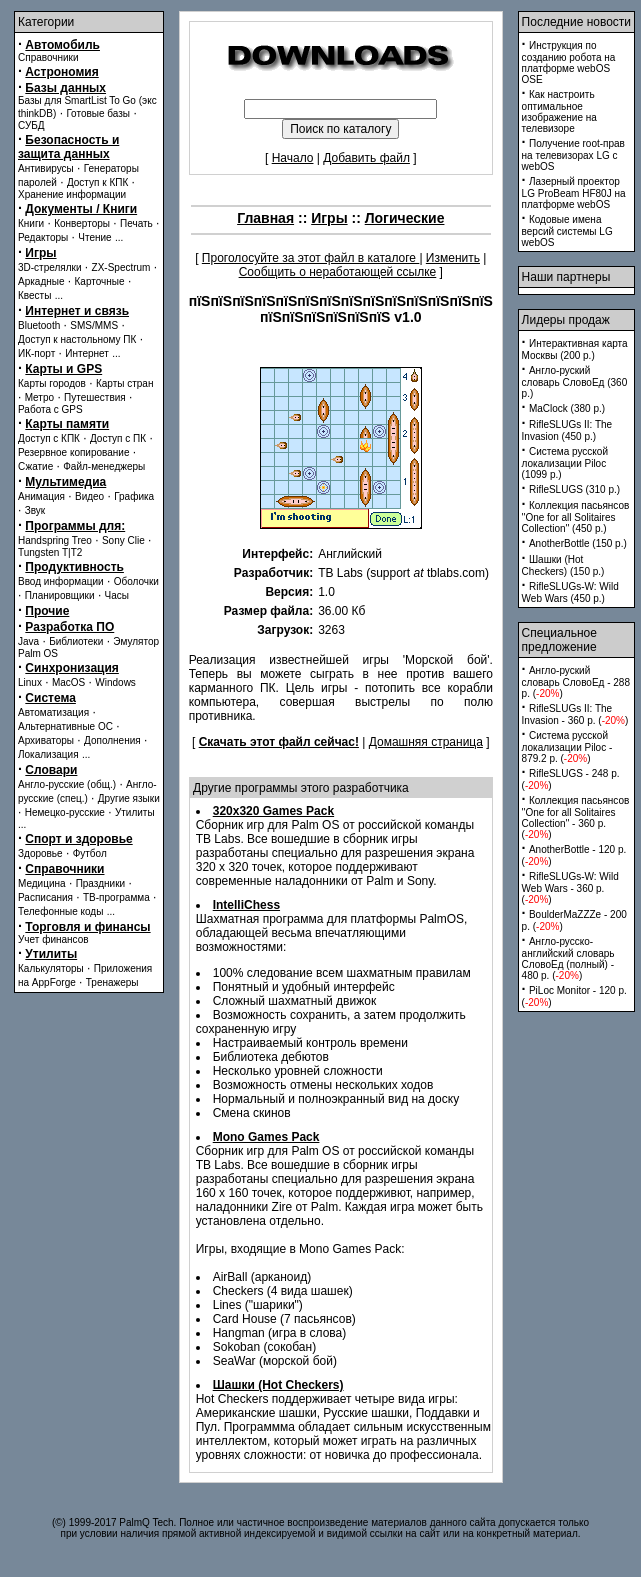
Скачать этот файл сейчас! (279, 742)
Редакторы (43, 237)
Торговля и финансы (87, 927)
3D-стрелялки (50, 267)
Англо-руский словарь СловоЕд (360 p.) (575, 382)
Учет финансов (53, 939)
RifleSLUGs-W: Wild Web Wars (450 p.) (570, 592)
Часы (117, 595)
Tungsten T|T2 (50, 552)
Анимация (41, 496)
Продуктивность (74, 567)
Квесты (34, 295)
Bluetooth (39, 325)
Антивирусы (46, 168)
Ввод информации (61, 581)
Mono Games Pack (266, 1137)
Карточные (100, 281)
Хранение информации (72, 194)
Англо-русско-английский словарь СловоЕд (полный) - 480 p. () (568, 958)
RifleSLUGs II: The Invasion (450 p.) (567, 430)
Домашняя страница (426, 742)
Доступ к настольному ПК (77, 339)
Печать (136, 223)
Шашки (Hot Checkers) (278, 1385)
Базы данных (65, 88)
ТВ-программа (116, 897)
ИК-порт (36, 353)
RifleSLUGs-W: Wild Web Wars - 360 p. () (570, 888)
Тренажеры (112, 982)
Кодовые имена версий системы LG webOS (567, 231)
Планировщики (60, 595)
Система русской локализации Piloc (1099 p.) (565, 463)
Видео (89, 496)
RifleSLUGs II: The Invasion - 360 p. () (575, 714)
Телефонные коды (60, 911)
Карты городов (52, 383)
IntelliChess (246, 905)
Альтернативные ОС (65, 726)
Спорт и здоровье (78, 839)
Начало (293, 158)
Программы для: (75, 526)
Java (28, 641)
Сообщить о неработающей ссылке (338, 272)
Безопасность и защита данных (68, 147)
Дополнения (112, 740)
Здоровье (40, 853)
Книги (31, 223)
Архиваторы (46, 740)
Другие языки (129, 798)
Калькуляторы (51, 968)
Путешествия (95, 397)
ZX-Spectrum (121, 267)
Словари (51, 770)
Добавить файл (366, 158)
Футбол (90, 853)
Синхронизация (72, 668)
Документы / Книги (81, 209)
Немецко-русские (65, 812)
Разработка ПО (69, 627)
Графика (134, 496)
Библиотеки (76, 641)
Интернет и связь (77, 311)
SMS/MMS (94, 325)
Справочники (48, 57)
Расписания (45, 897)
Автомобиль (62, 45)
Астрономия (61, 72)
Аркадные (41, 281)
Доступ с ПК (118, 438)
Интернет (87, 353)
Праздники (100, 883)
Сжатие (35, 466)
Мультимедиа (65, 482)
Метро (39, 397)
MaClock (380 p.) (567, 408)
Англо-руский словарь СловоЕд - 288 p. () (576, 682)
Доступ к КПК (97, 182)
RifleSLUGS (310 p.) (574, 489)
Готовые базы (98, 113)
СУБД (31, 125)
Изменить (453, 258)
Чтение (94, 237)
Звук (35, 510)
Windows (115, 682)
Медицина (42, 883)
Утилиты (135, 812)
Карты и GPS (63, 369)
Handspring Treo (55, 540)
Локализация (48, 754)
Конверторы (82, 223)
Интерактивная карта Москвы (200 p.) (575, 349)
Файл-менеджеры (104, 466)
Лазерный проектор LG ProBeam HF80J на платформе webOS (574, 193)
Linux (30, 682)
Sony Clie (123, 540)
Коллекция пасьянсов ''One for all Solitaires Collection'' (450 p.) (576, 517)
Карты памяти (67, 424)
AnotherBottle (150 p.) (578, 543)
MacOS (68, 682)
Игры (40, 253)
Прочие (47, 611)
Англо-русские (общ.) (67, 784)
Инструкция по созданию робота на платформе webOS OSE (569, 62)
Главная (265, 218)
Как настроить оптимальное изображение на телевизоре (559, 111)
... (119, 237)
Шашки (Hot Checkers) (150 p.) (563, 565)
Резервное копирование (74, 452)
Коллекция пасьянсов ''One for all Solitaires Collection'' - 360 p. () (576, 817)
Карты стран (125, 383)
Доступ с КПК (49, 438)
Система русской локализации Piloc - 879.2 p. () (567, 747)
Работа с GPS (50, 409)
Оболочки (136, 581)
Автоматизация (53, 712)
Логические (405, 218)
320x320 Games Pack (273, 811)
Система (50, 698)
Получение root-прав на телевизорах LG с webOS (573, 155)
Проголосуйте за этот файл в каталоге (311, 258)
